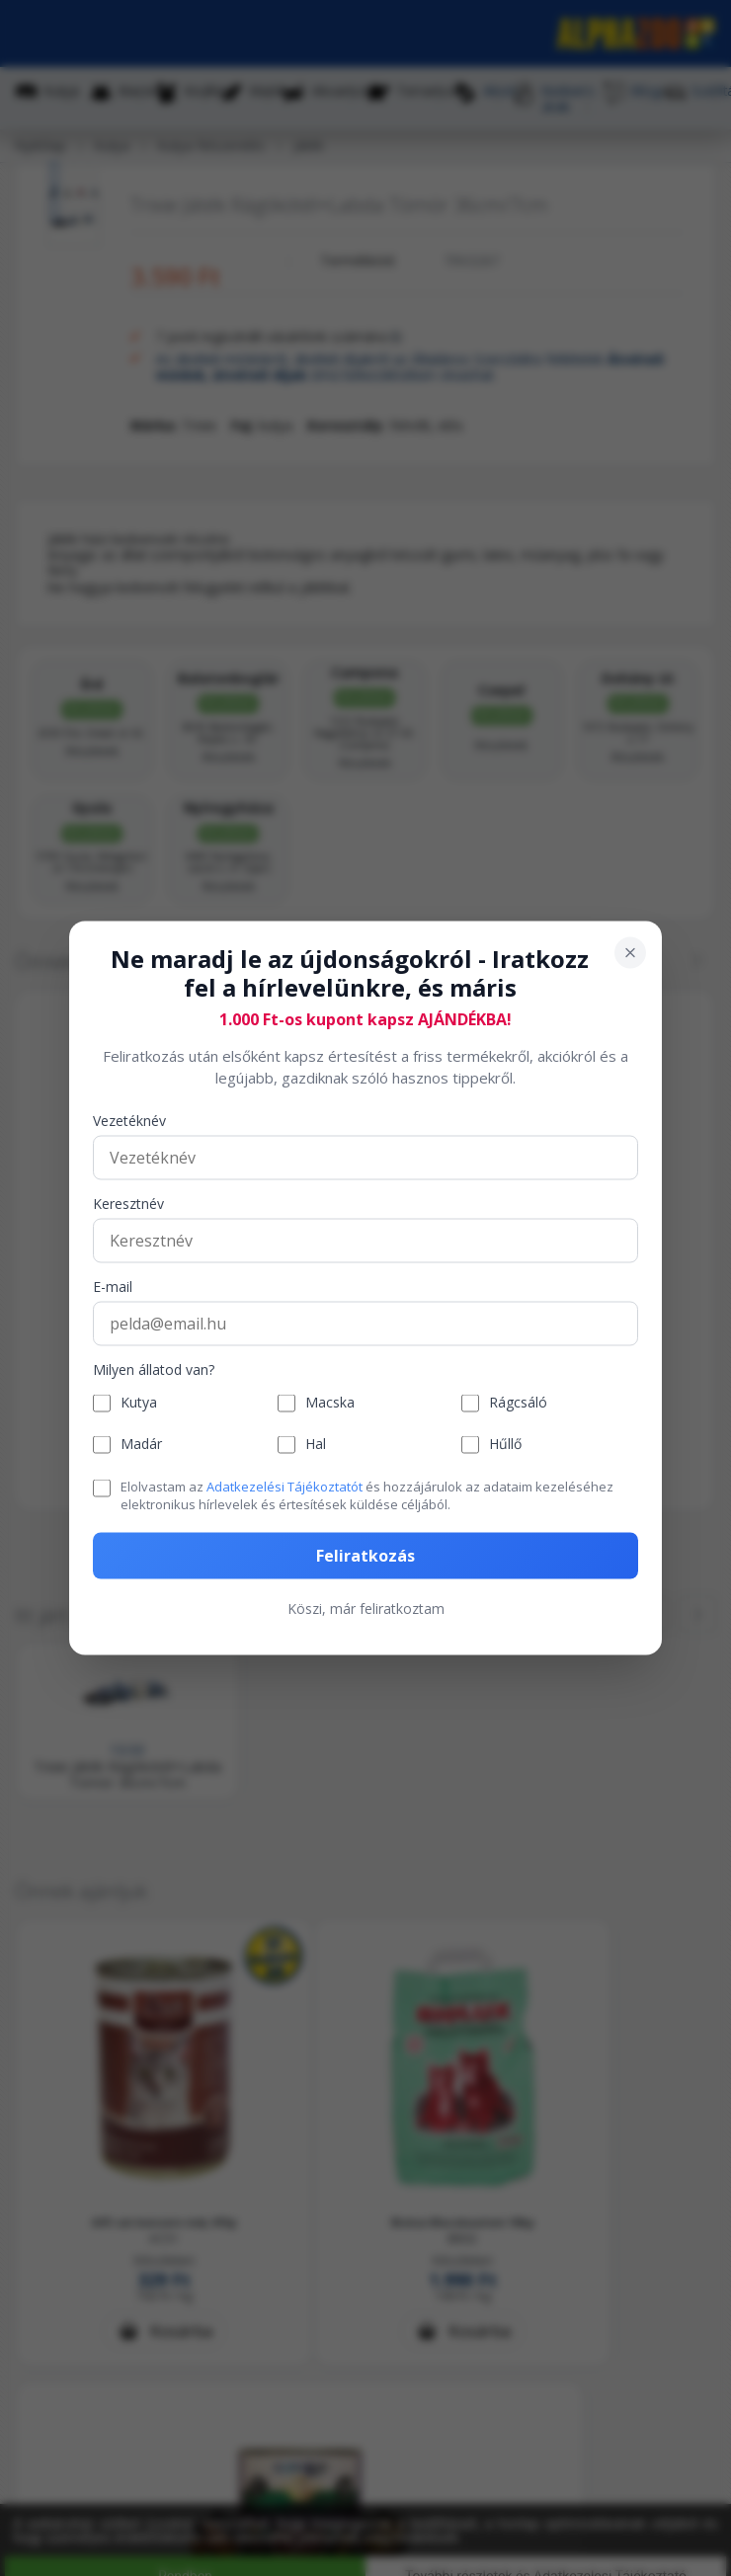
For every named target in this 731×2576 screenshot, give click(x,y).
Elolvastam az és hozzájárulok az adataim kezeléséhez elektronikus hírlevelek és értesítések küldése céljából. (367, 1494)
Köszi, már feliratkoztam (366, 1608)
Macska (330, 1403)
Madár (141, 1444)
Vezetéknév (129, 1120)
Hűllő (505, 1444)
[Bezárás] (630, 953)
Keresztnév (128, 1203)
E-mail (112, 1286)
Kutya (139, 1403)
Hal (315, 1444)
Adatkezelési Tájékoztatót (284, 1485)
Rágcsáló (518, 1403)
